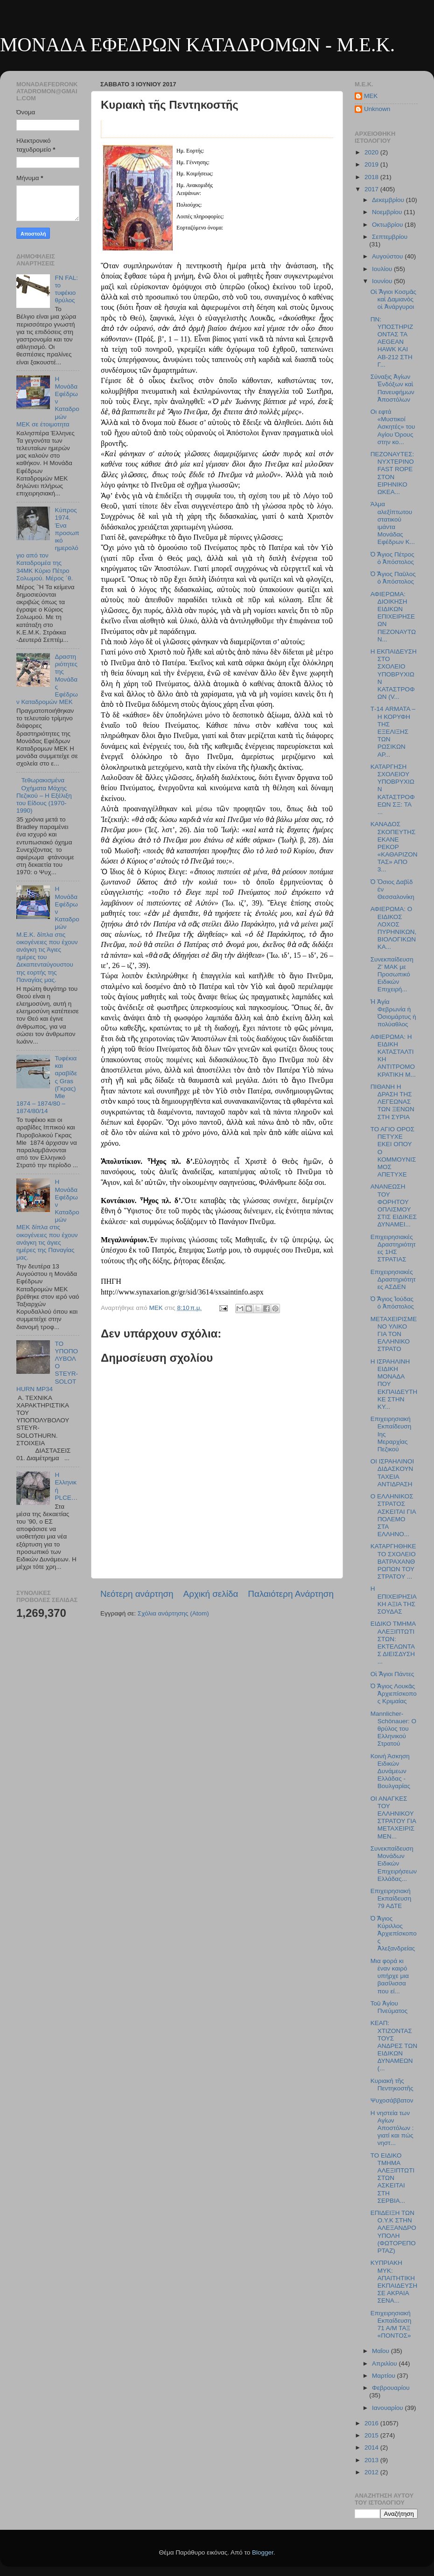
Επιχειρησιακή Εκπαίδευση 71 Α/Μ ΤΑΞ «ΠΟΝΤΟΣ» (391, 2324)
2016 (372, 2423)
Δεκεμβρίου (389, 199)
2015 (372, 2435)
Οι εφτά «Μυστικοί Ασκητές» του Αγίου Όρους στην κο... (393, 427)
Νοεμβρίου (388, 212)
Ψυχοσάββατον (392, 2100)
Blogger (262, 2552)
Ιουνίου (383, 281)
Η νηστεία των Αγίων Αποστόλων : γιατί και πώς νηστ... (392, 2128)
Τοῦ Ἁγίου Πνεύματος (389, 2007)
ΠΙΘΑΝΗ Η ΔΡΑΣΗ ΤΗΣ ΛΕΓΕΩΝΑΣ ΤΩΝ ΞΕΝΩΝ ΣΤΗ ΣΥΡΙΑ (392, 1102)
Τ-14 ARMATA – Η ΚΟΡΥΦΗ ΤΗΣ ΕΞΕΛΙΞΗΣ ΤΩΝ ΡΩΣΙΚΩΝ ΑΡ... (393, 731)
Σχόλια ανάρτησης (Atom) (173, 1613)
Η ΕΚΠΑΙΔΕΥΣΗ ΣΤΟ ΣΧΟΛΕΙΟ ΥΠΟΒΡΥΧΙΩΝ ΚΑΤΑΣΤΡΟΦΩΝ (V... (394, 674)
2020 (372, 152)
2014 (372, 2447)
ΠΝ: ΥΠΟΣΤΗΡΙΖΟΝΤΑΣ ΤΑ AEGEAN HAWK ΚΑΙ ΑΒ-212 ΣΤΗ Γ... (392, 342)
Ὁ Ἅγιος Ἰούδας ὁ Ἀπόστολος (392, 1302)
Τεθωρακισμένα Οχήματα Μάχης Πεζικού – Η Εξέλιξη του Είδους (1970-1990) (44, 795)
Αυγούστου (388, 256)
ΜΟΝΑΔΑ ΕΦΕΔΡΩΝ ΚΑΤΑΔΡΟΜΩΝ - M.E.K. (197, 45)
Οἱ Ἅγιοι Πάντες (392, 1674)
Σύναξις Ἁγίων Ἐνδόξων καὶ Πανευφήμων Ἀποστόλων (392, 388)
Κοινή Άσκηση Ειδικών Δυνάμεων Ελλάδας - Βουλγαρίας (390, 1771)
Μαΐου (381, 2350)
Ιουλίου (383, 268)
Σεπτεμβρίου (389, 236)
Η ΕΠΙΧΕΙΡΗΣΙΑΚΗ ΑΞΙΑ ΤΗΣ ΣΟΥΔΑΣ (394, 1600)
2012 (372, 2472)
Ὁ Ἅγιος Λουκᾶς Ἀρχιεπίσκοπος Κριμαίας (394, 1694)
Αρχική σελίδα (210, 1594)
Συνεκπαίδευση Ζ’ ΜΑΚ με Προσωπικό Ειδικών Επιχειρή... (392, 974)
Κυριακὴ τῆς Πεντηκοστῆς (392, 2084)
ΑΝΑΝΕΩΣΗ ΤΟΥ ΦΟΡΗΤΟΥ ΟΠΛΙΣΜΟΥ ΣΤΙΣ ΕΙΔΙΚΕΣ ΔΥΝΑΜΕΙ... (394, 1205)
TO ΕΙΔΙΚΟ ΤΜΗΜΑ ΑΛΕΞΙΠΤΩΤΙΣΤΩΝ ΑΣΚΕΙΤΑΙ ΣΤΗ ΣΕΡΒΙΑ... (392, 2178)
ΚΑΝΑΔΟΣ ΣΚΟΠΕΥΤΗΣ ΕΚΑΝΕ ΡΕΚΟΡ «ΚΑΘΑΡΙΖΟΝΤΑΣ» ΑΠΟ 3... (394, 847)
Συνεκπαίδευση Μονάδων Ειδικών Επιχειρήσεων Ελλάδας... (394, 1863)
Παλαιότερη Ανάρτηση (291, 1594)
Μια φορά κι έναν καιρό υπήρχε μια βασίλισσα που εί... (390, 1976)
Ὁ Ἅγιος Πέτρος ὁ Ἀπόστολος (392, 558)
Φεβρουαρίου (391, 2387)
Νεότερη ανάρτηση (137, 1594)
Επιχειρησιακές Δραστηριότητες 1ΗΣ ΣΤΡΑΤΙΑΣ (393, 1248)
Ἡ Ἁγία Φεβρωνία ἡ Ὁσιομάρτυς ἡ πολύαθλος (393, 1013)
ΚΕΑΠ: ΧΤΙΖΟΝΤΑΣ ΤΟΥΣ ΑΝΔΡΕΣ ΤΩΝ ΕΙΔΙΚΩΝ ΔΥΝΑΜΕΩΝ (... (394, 2045)
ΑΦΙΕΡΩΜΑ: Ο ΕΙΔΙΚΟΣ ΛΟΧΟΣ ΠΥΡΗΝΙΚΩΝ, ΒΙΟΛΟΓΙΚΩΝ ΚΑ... (394, 927)
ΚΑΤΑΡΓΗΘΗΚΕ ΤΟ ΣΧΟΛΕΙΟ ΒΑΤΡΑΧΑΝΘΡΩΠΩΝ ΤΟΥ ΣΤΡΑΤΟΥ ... (393, 1561)
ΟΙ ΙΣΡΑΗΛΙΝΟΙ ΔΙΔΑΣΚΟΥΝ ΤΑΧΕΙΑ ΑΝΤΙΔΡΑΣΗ (392, 1473)
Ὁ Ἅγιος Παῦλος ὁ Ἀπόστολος (393, 578)
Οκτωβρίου (388, 224)
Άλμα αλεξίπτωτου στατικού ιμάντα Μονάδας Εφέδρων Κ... (393, 523)
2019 (372, 164)
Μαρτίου (384, 2375)
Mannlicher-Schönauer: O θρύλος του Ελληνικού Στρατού (393, 1729)
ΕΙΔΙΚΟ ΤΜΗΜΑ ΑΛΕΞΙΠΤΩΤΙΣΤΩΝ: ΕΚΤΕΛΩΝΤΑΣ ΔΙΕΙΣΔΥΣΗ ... (393, 1642)
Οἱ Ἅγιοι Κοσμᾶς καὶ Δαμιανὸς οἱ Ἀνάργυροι (393, 299)
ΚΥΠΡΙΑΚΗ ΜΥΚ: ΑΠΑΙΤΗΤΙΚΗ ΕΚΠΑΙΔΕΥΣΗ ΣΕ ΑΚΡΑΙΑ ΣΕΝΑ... (394, 2281)
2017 (372, 189)
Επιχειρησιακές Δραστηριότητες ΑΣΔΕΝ (393, 1279)
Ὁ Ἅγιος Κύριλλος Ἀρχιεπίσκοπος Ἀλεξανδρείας (394, 1933)
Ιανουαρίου (388, 2407)
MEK (371, 95)
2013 (372, 2460)
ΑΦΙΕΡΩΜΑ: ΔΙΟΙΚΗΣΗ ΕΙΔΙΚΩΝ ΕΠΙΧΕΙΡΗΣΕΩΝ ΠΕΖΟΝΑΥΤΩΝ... (393, 617)
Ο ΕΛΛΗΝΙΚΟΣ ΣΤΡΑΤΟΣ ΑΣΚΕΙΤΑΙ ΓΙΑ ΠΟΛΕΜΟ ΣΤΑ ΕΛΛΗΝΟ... (393, 1515)
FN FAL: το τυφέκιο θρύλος (66, 289)
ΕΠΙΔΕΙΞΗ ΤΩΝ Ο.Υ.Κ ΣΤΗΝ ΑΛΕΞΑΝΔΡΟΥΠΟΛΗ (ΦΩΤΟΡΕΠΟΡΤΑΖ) (393, 2231)
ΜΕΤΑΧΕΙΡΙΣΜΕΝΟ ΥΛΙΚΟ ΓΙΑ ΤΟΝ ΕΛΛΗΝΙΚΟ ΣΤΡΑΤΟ (394, 1334)
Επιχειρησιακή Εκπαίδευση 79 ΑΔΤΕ (391, 1898)
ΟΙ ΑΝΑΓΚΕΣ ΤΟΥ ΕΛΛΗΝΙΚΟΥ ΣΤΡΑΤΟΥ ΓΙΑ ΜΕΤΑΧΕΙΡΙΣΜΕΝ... (393, 1817)
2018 (372, 177)
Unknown (377, 108)
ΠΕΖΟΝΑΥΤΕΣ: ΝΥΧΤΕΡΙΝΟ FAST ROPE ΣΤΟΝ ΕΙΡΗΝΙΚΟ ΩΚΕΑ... (392, 473)
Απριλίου (385, 2363)
